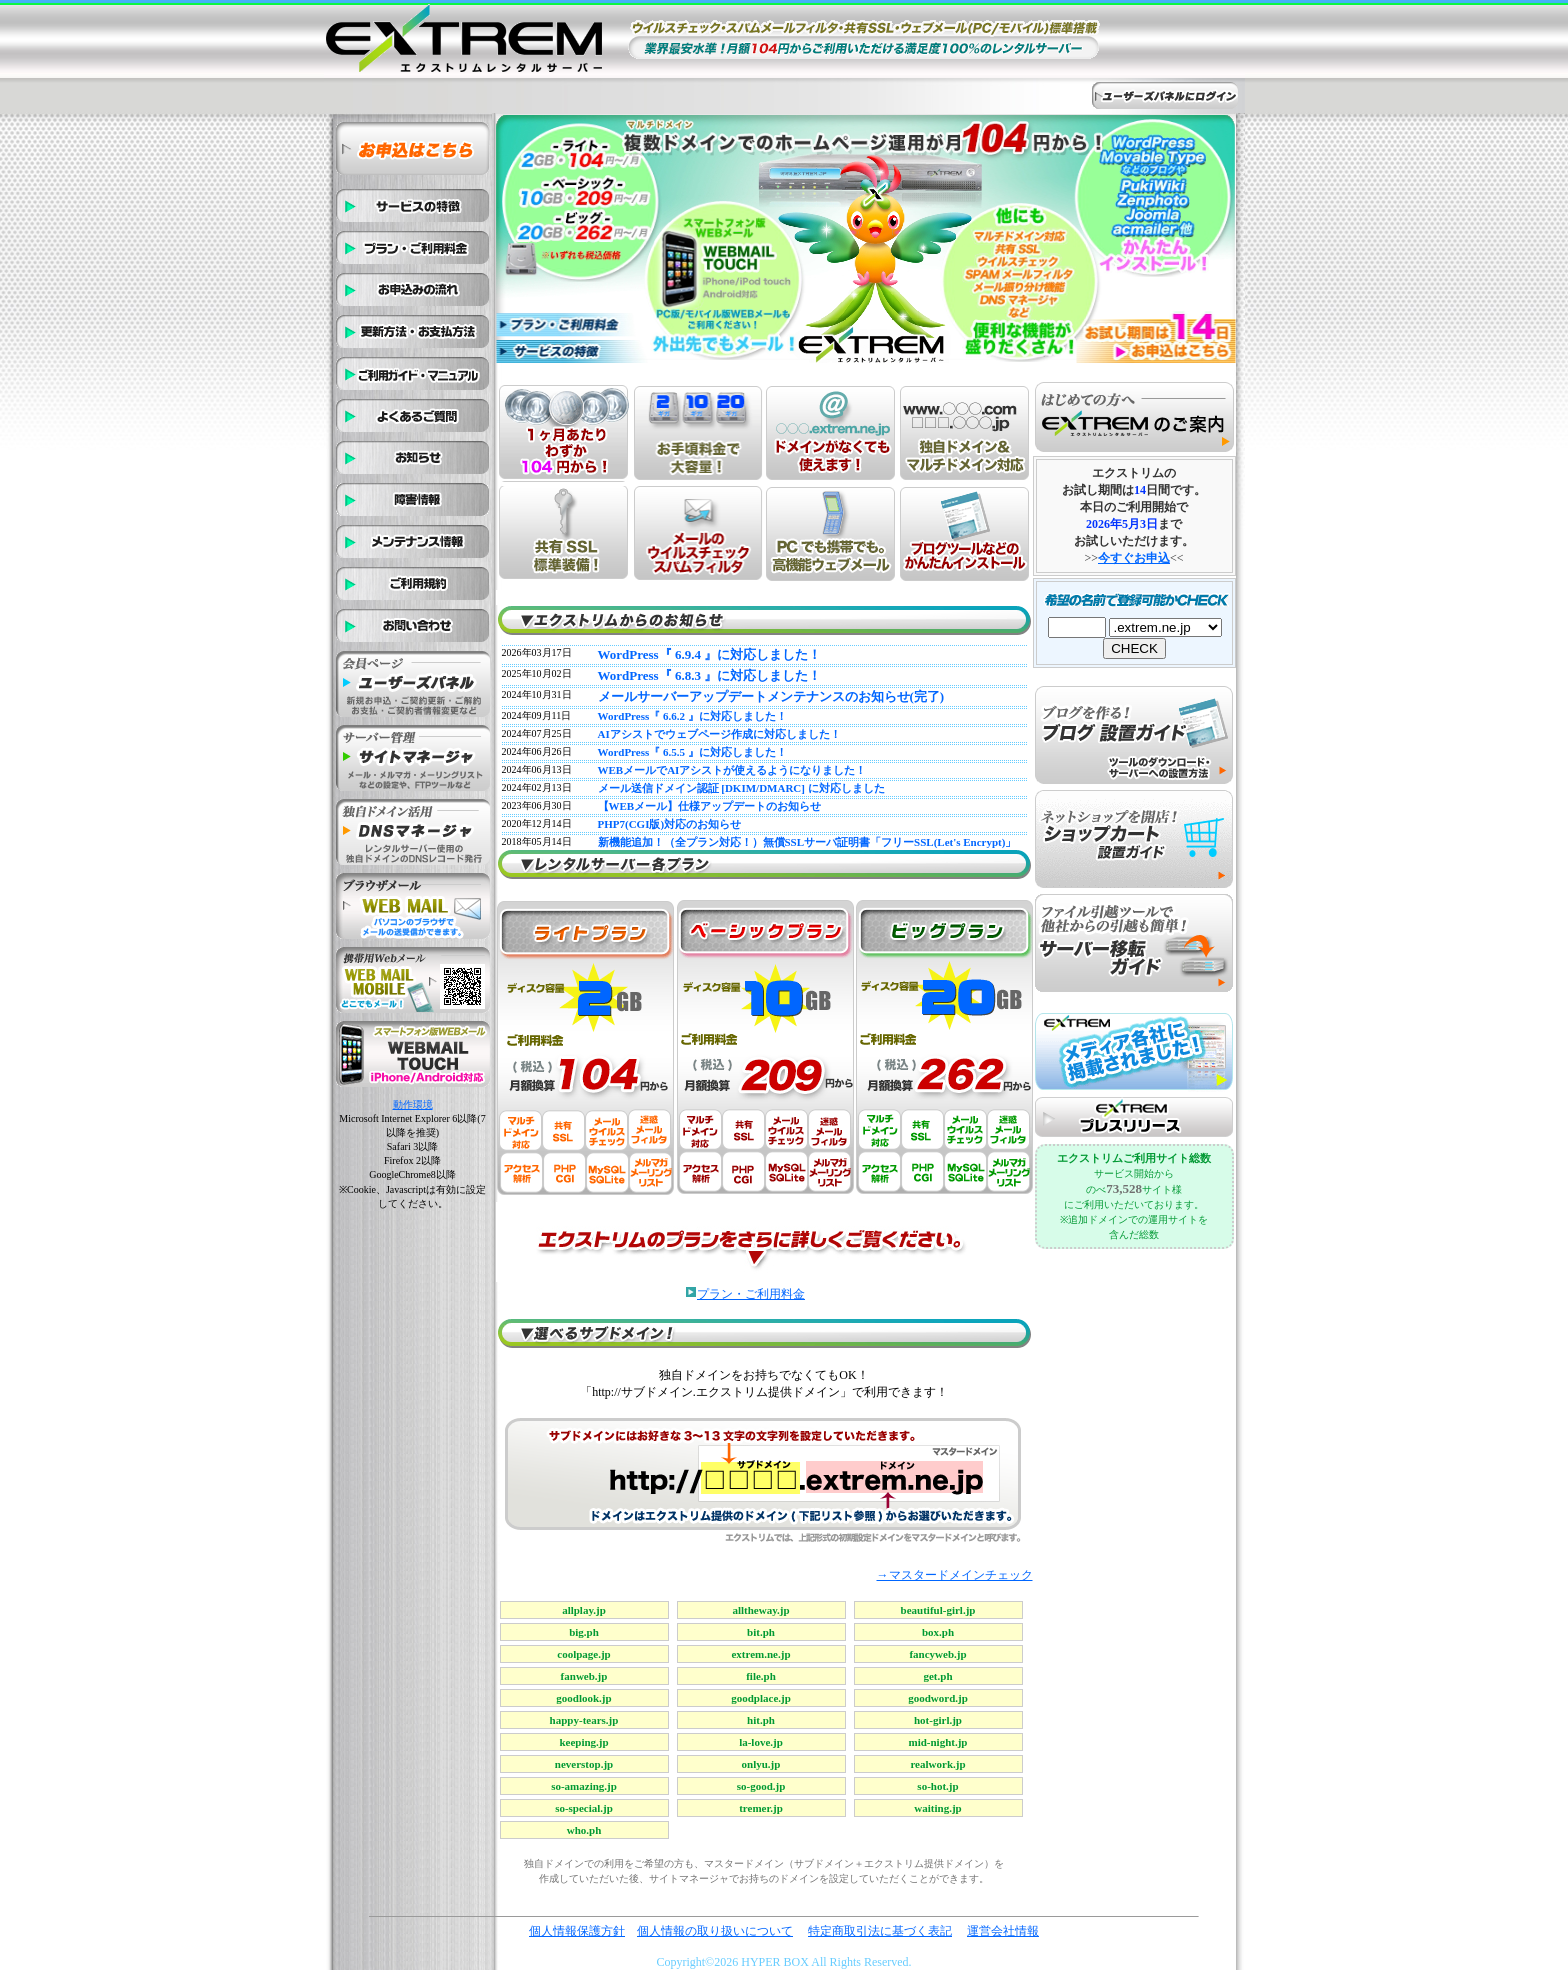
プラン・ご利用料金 (751, 1294)
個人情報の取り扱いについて (715, 1931)
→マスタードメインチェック (955, 1575)
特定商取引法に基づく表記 (880, 1931)
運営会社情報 (1003, 1931)
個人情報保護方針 (577, 1931)
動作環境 (413, 1104)
